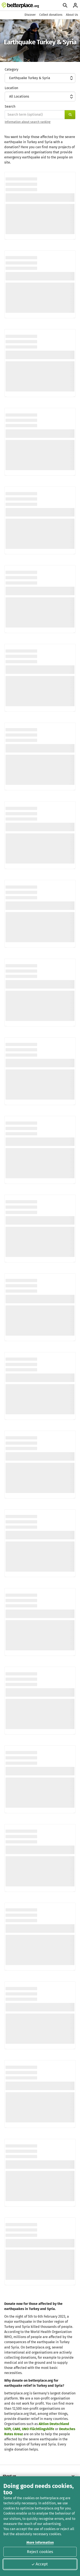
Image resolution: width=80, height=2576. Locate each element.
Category (11, 69)
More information (40, 2542)
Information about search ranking (27, 122)
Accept (39, 2564)
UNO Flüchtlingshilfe (38, 2429)
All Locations (19, 96)
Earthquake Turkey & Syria (29, 78)
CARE (16, 2429)
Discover (30, 15)
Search (10, 106)
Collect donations (50, 15)
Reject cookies (40, 2551)
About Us (72, 15)
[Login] (75, 5)
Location (11, 88)
